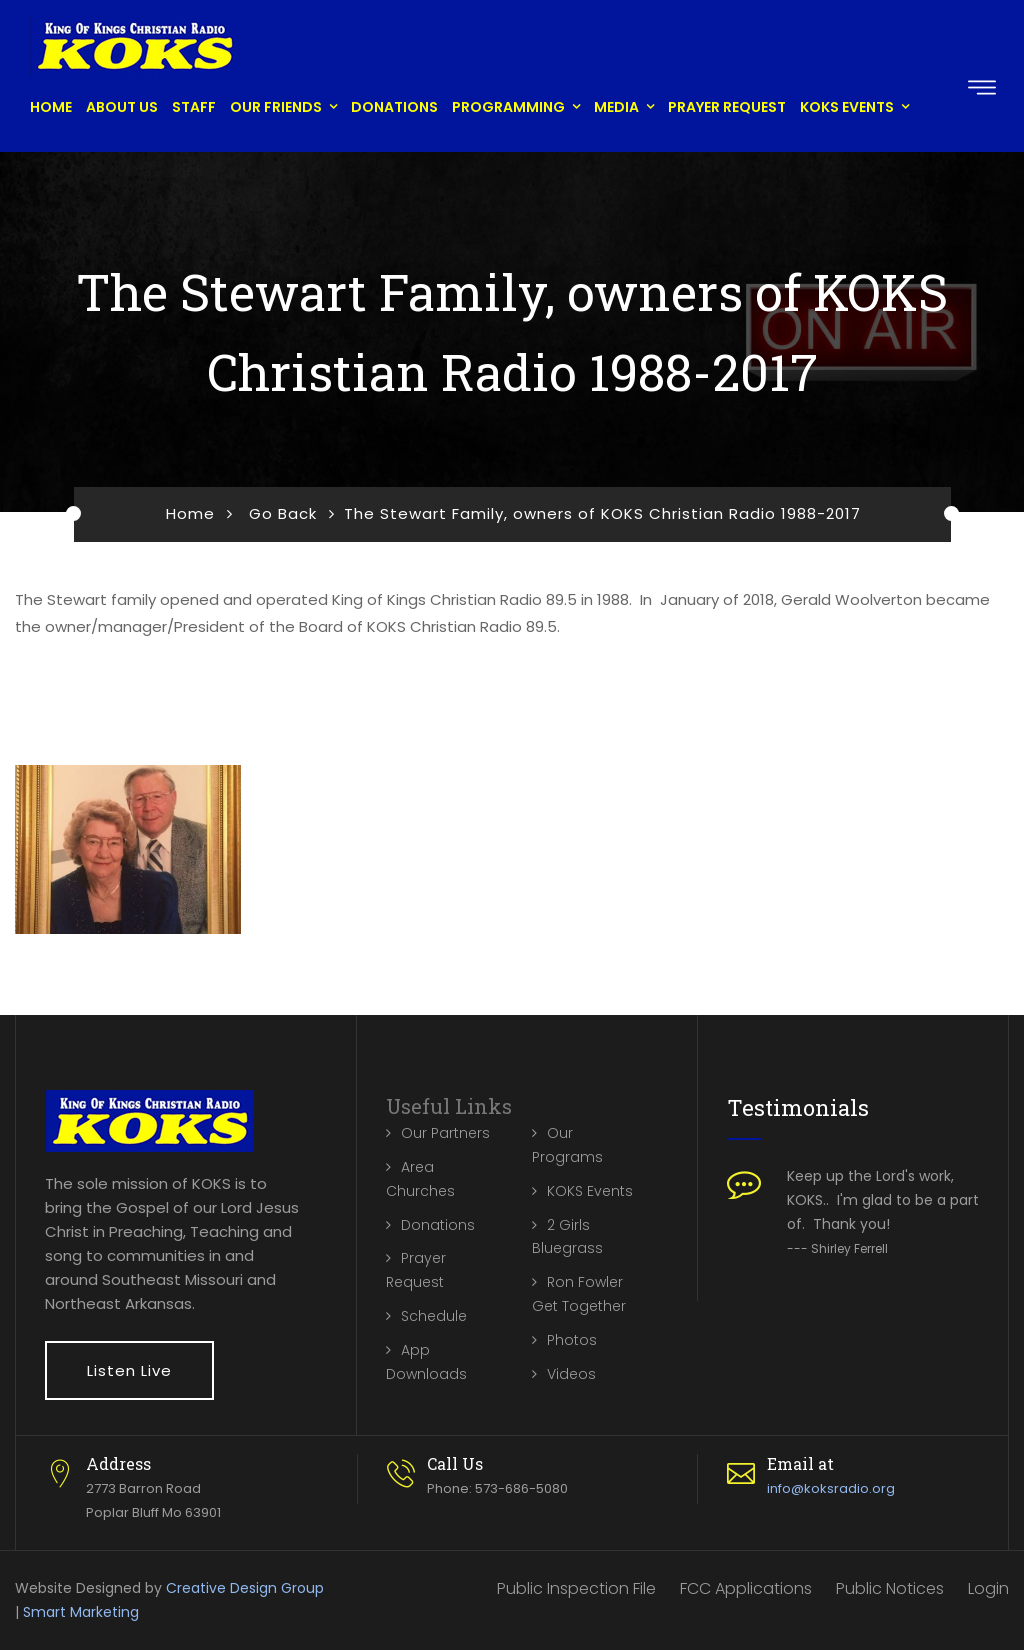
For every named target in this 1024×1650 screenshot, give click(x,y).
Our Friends (276, 107)
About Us (122, 107)
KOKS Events (847, 107)
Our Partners (445, 1133)
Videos (571, 1374)
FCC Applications (746, 1588)
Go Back (283, 513)
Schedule (434, 1316)
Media (616, 107)
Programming (508, 107)
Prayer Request (727, 107)
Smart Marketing (81, 1612)
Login (988, 1588)
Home (51, 107)
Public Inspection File (576, 1588)
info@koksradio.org (831, 1488)
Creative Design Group (245, 1588)
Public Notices (890, 1588)
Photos (572, 1340)
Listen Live (129, 1370)
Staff (194, 107)
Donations (394, 107)
